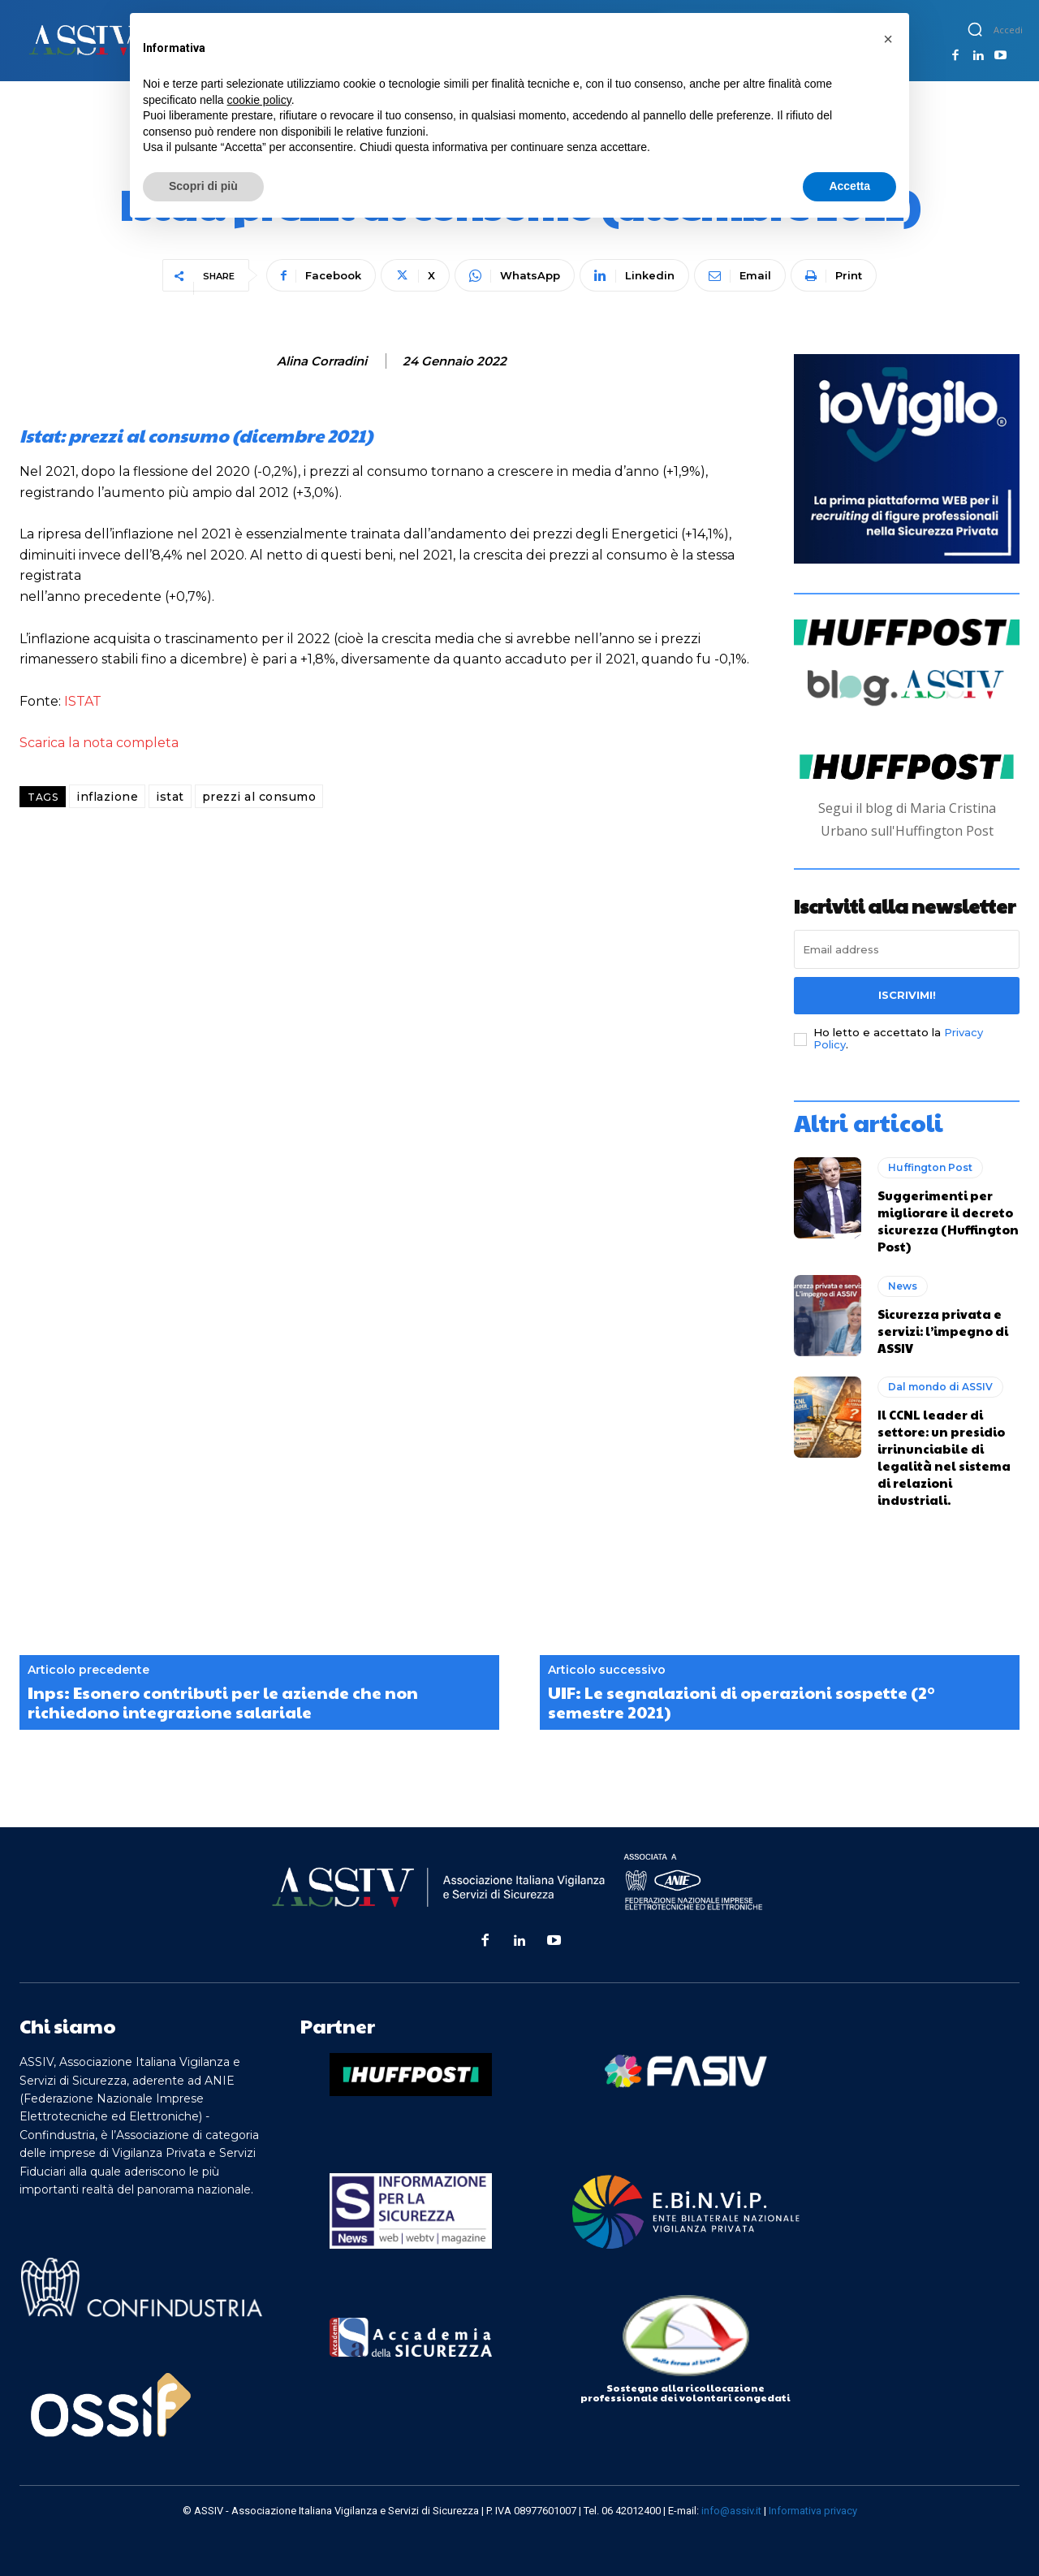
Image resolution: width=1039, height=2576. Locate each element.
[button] (975, 29)
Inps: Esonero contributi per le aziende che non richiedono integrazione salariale (223, 1702)
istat (170, 796)
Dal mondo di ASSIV (940, 1387)
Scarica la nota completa (99, 742)
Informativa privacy (813, 2511)
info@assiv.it (731, 2511)
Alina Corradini (322, 361)
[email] (907, 949)
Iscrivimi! (907, 994)
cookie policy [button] (259, 99)
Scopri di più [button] (203, 185)
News (902, 1286)
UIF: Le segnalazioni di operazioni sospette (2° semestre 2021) (741, 1702)
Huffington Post (930, 1167)
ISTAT (82, 701)
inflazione (107, 796)
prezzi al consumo (259, 796)
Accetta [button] (849, 185)
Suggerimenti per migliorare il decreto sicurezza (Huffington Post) (948, 1220)
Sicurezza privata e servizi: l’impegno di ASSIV (942, 1330)
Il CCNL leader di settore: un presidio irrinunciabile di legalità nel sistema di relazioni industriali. (944, 1457)
